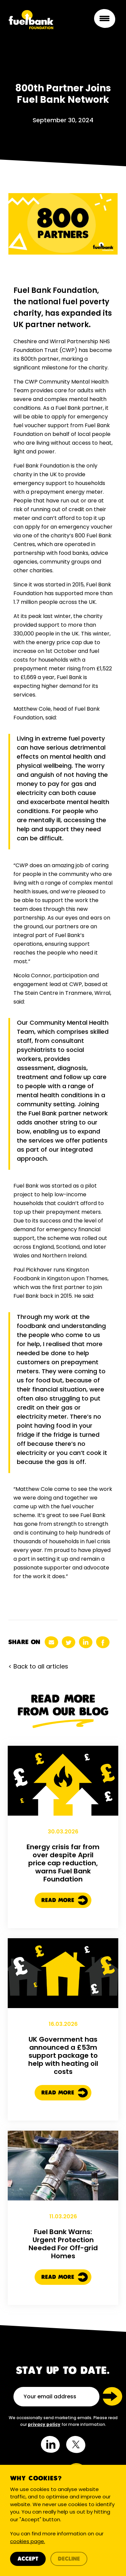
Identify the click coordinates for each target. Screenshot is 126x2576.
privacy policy (44, 2424)
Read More (64, 1910)
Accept (27, 2559)
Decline (69, 2559)
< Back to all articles (38, 1666)
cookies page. (27, 2541)
